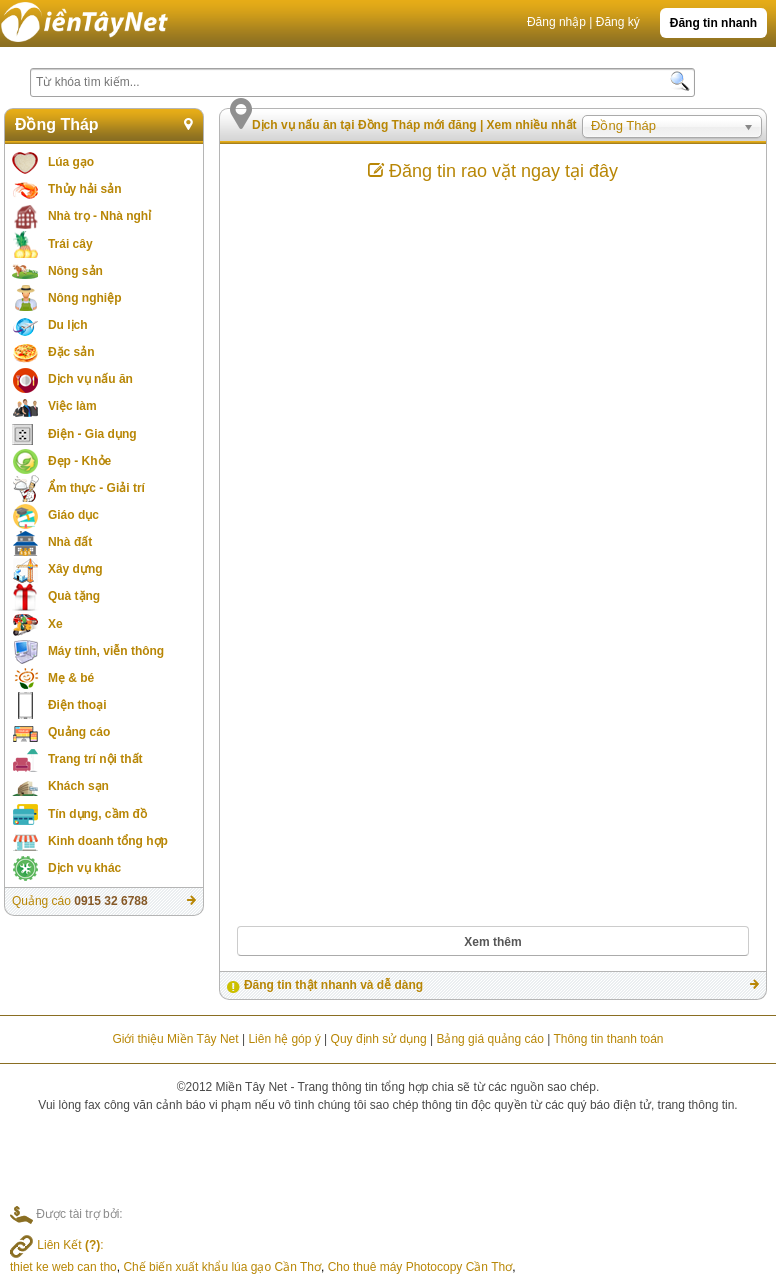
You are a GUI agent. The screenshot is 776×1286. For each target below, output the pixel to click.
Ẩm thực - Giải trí (96, 488)
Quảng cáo (79, 732)
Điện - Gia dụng (92, 434)
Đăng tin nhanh (713, 23)
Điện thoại (77, 705)
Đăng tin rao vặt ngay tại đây (493, 171)
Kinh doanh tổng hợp (108, 841)
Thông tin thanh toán (608, 1039)
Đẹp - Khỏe (79, 461)
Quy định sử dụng (379, 1039)
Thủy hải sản (85, 189)
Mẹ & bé (71, 678)
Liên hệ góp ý (284, 1039)
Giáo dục (73, 515)
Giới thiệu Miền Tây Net (175, 1039)
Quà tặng (74, 596)
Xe (55, 624)
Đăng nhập (556, 22)
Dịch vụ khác (84, 868)
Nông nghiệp (85, 298)
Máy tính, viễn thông (106, 651)
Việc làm (72, 406)
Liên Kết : (57, 1245)
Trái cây (70, 244)
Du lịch (68, 325)
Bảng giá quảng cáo (489, 1039)
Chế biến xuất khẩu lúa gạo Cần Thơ (222, 1267)
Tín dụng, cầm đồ (97, 814)
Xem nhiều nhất (532, 125)
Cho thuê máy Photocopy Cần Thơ (420, 1267)
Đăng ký (618, 22)
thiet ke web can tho (63, 1267)
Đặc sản (71, 352)
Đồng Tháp (57, 124)
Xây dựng (75, 569)
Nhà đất (70, 542)
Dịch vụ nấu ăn (90, 379)
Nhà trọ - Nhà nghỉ (99, 216)
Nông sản (75, 271)
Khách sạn (78, 786)
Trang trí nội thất (95, 759)
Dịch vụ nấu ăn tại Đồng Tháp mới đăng (366, 125)
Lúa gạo (71, 162)
